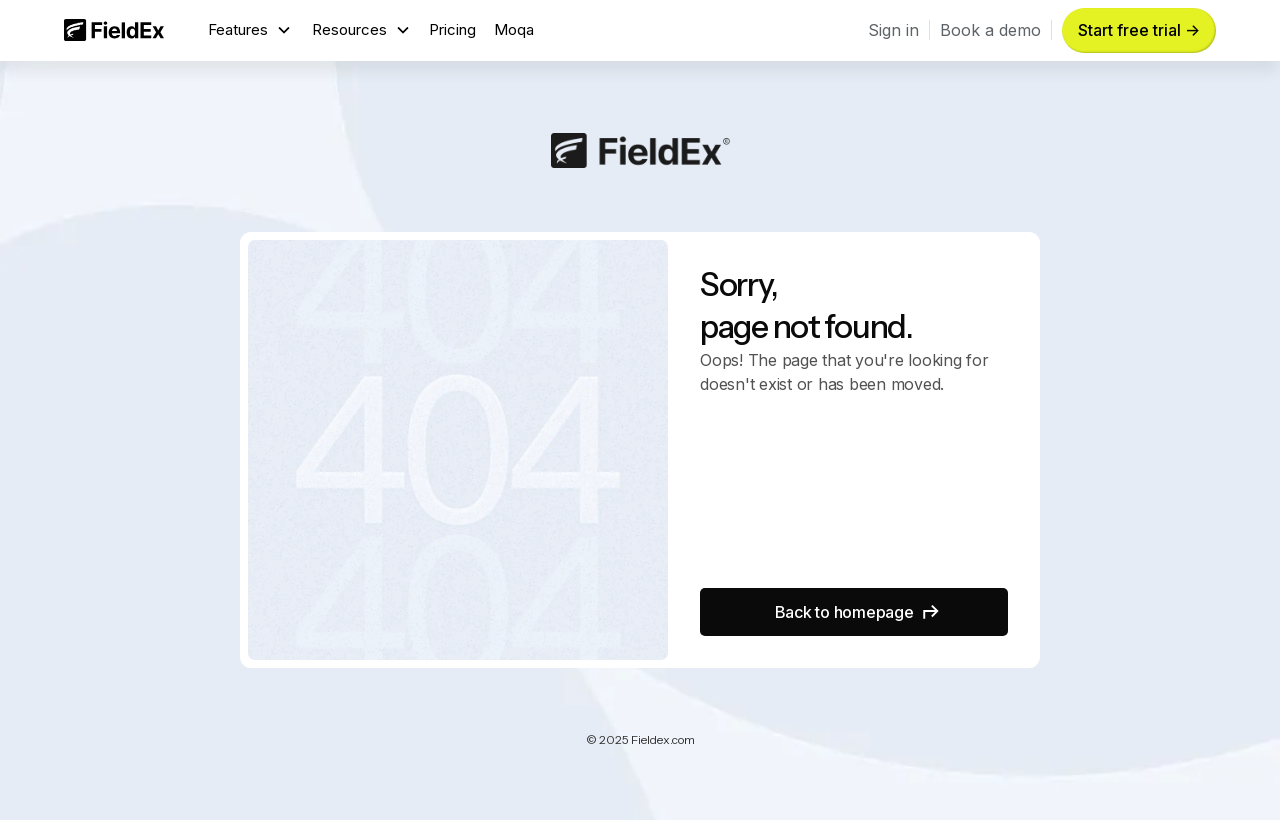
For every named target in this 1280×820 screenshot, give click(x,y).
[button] (250, 30)
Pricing (452, 29)
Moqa (514, 29)
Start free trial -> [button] (1139, 30)
